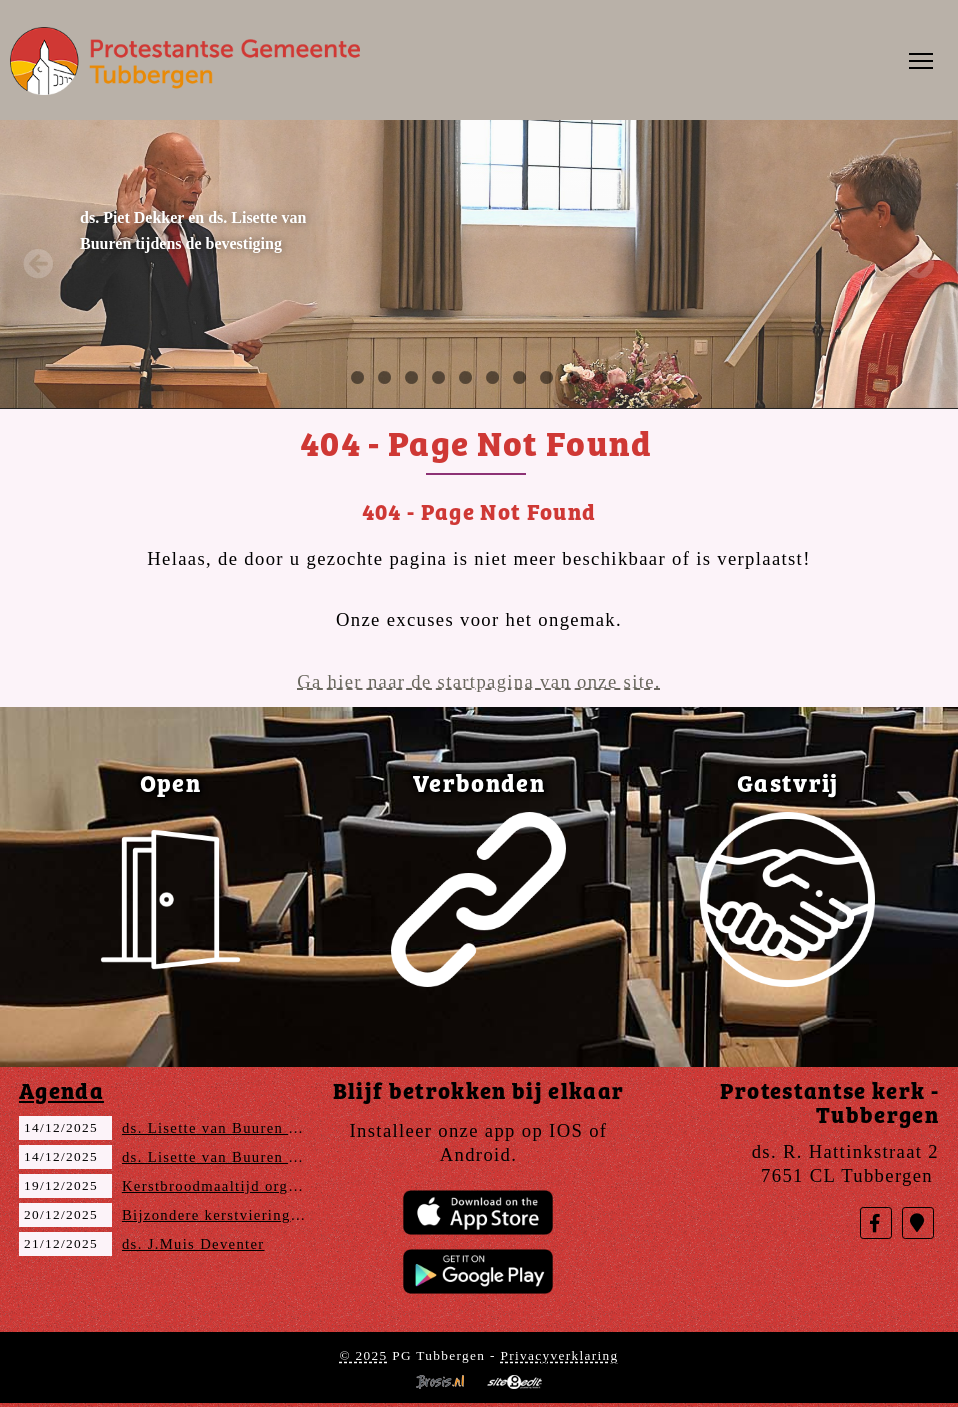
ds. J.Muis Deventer (193, 1244)
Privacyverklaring (559, 1355)
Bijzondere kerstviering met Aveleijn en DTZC (289, 1215)
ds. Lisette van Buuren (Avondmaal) (251, 1128)
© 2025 (363, 1355)
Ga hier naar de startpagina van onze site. (479, 681)
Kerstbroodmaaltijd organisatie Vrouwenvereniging (304, 1186)
